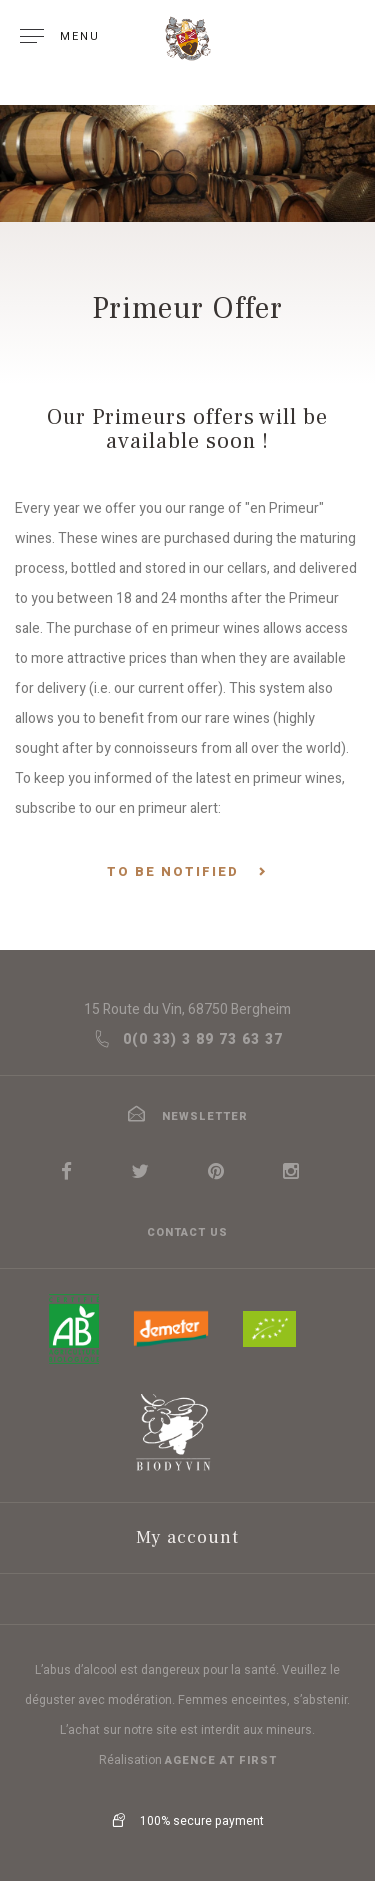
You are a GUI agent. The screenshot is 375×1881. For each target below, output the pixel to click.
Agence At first (221, 1760)
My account (187, 1537)
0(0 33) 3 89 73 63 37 (188, 1039)
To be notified (173, 872)
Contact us (187, 1232)
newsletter (187, 1116)
